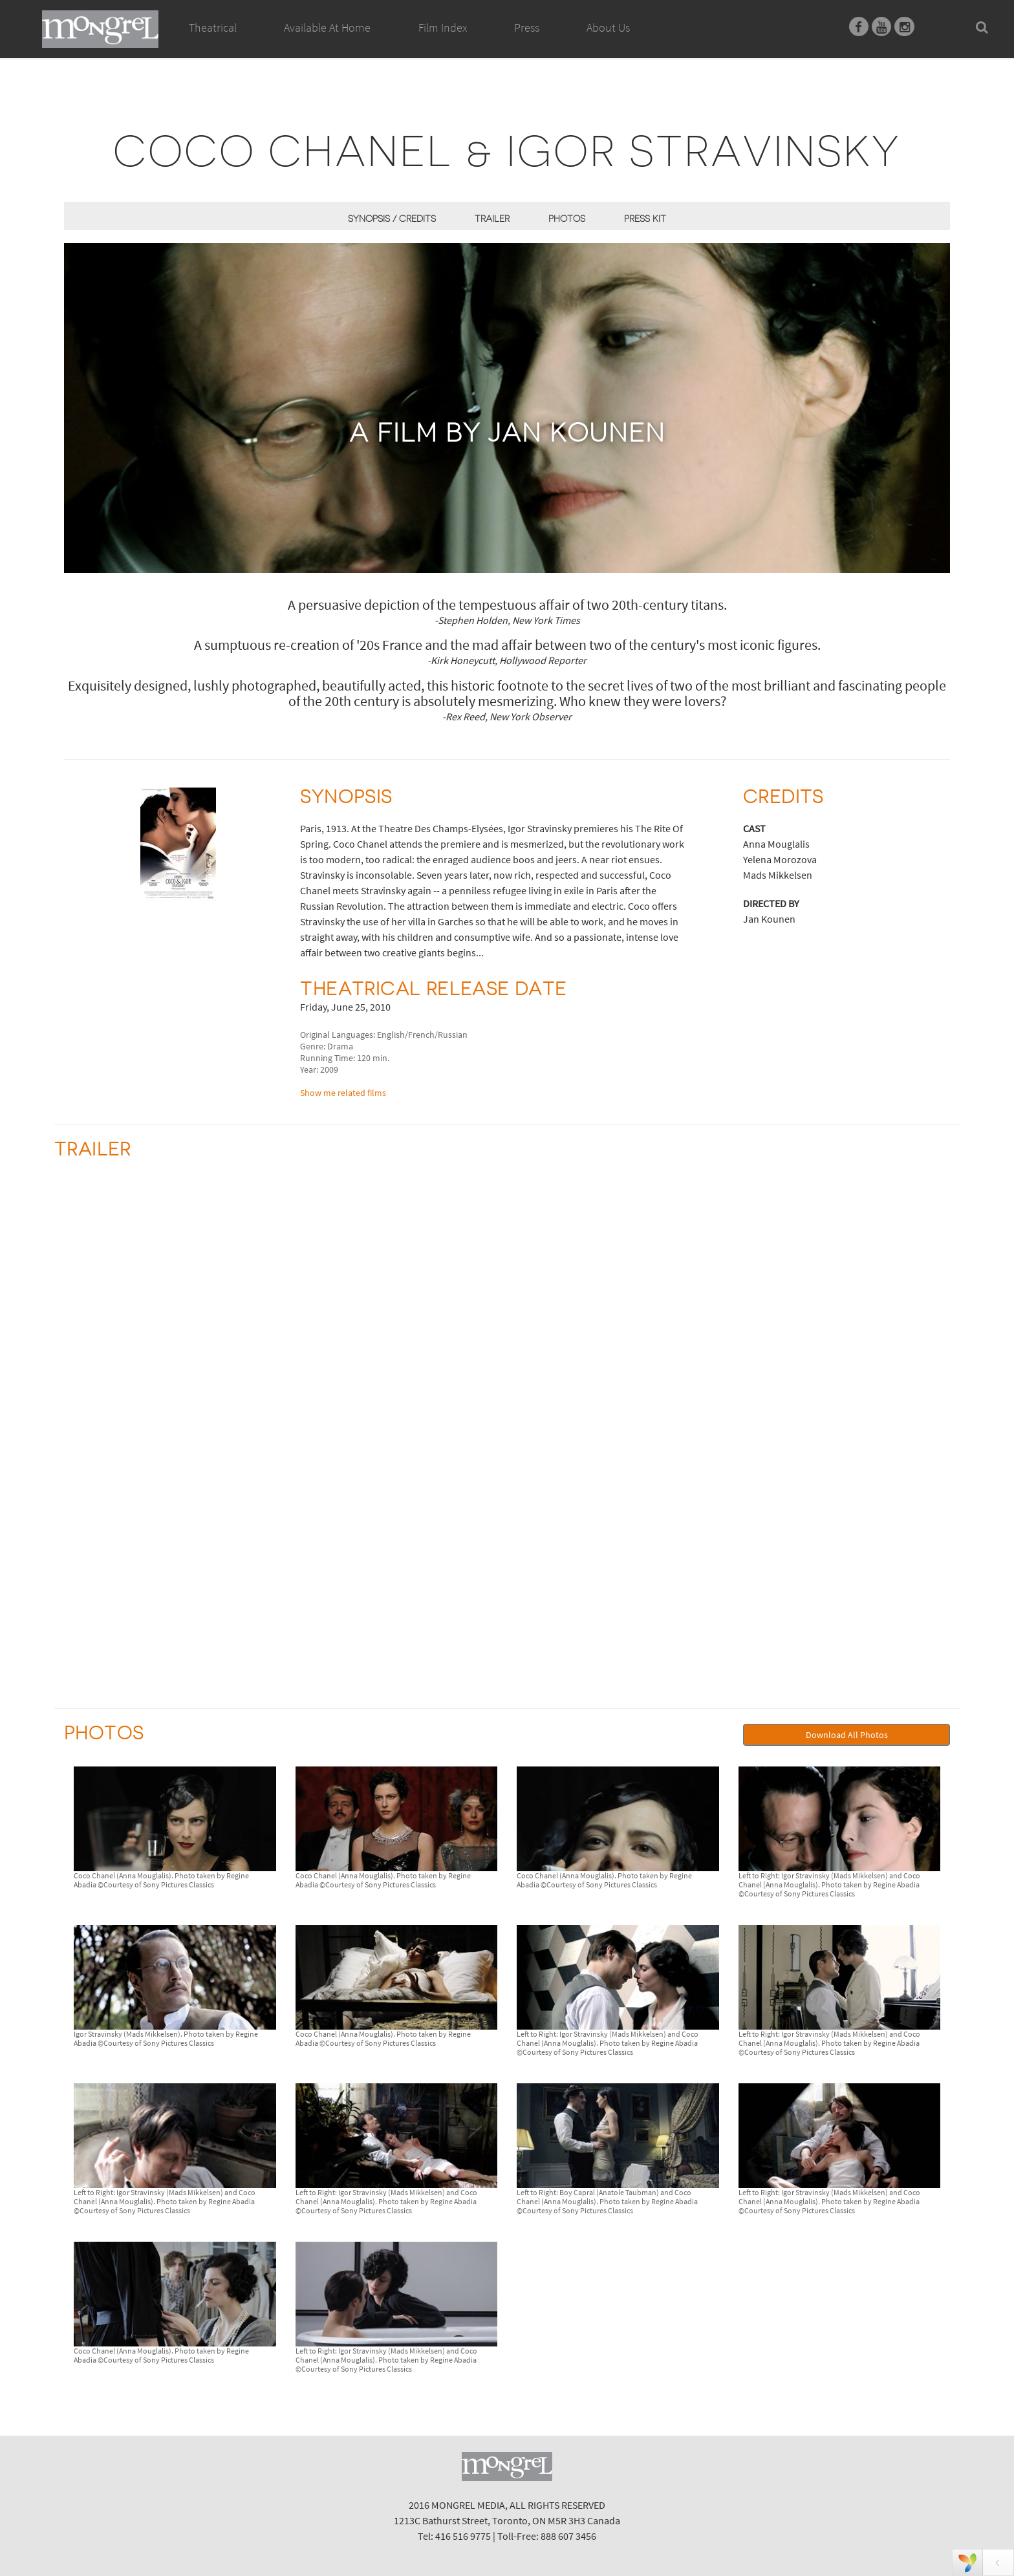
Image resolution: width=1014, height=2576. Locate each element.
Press (526, 27)
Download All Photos (847, 1735)
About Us (608, 27)
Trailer (492, 218)
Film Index (442, 27)
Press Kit (645, 218)
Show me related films (343, 1093)
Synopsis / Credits (392, 218)
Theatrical (213, 27)
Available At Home (327, 42)
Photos (566, 218)
